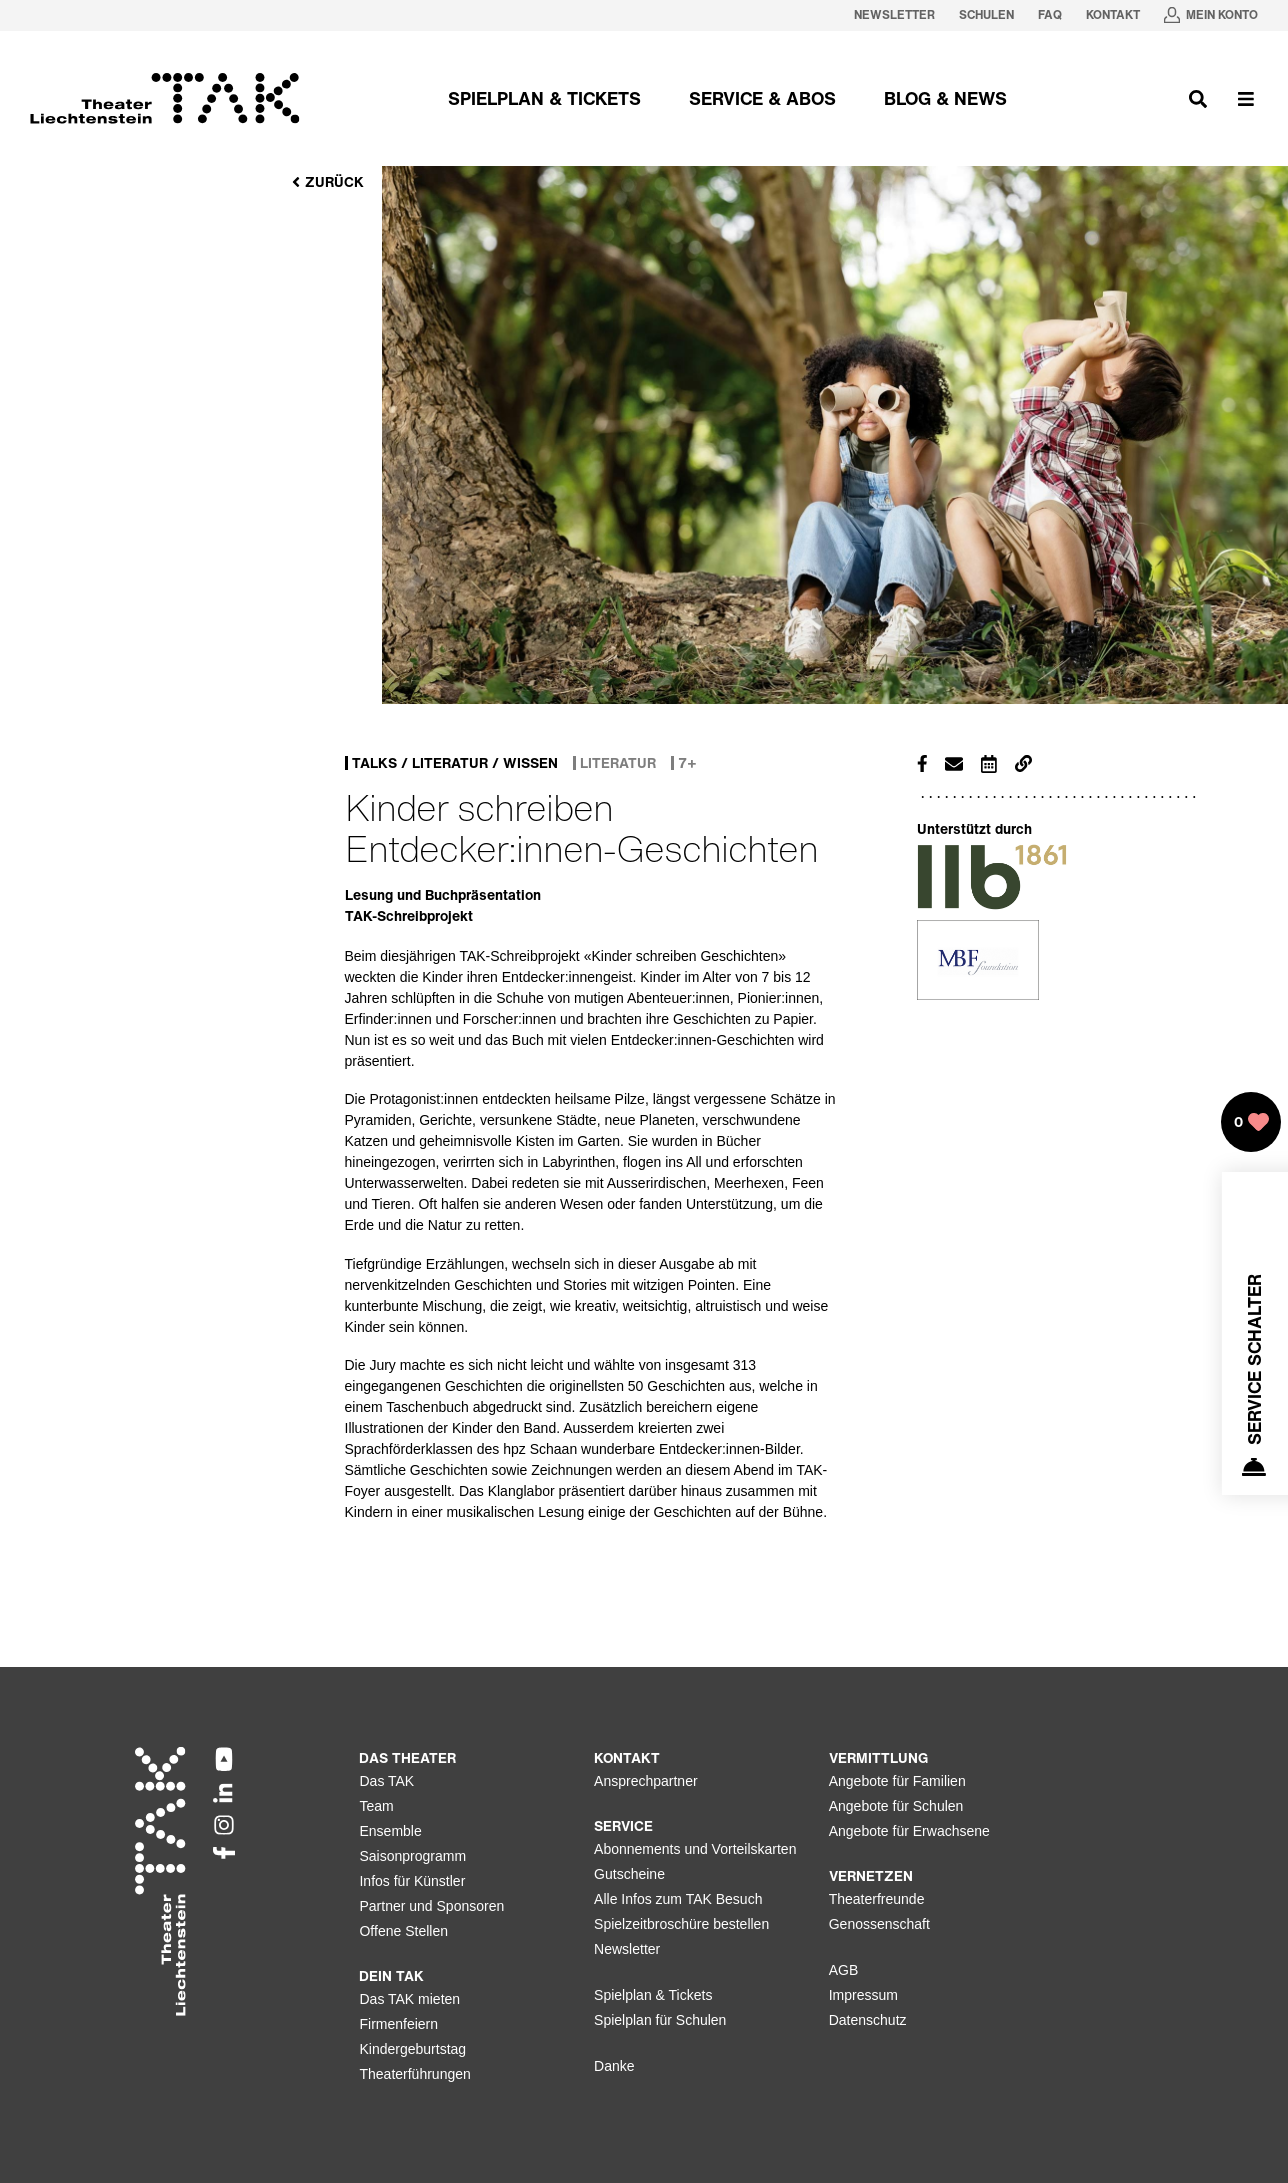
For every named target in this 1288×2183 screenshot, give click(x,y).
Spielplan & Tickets (653, 1995)
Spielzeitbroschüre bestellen (681, 1924)
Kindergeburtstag (412, 2049)
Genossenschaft (879, 1924)
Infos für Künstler (412, 1881)
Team (376, 1806)
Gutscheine (629, 1874)
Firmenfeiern (398, 2024)
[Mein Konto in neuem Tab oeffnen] (1211, 15)
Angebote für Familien (897, 1781)
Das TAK (386, 1781)
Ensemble (390, 1831)
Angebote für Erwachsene (909, 1831)
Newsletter (627, 1949)
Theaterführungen (414, 2074)
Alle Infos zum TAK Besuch (678, 1899)
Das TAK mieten (409, 1999)
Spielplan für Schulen (660, 2020)
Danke (614, 2066)
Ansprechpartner (646, 1781)
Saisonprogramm (412, 1856)
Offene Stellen (403, 1931)
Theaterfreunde (877, 1899)
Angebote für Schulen (896, 1806)
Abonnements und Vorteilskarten (695, 1849)
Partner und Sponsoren (431, 1906)
